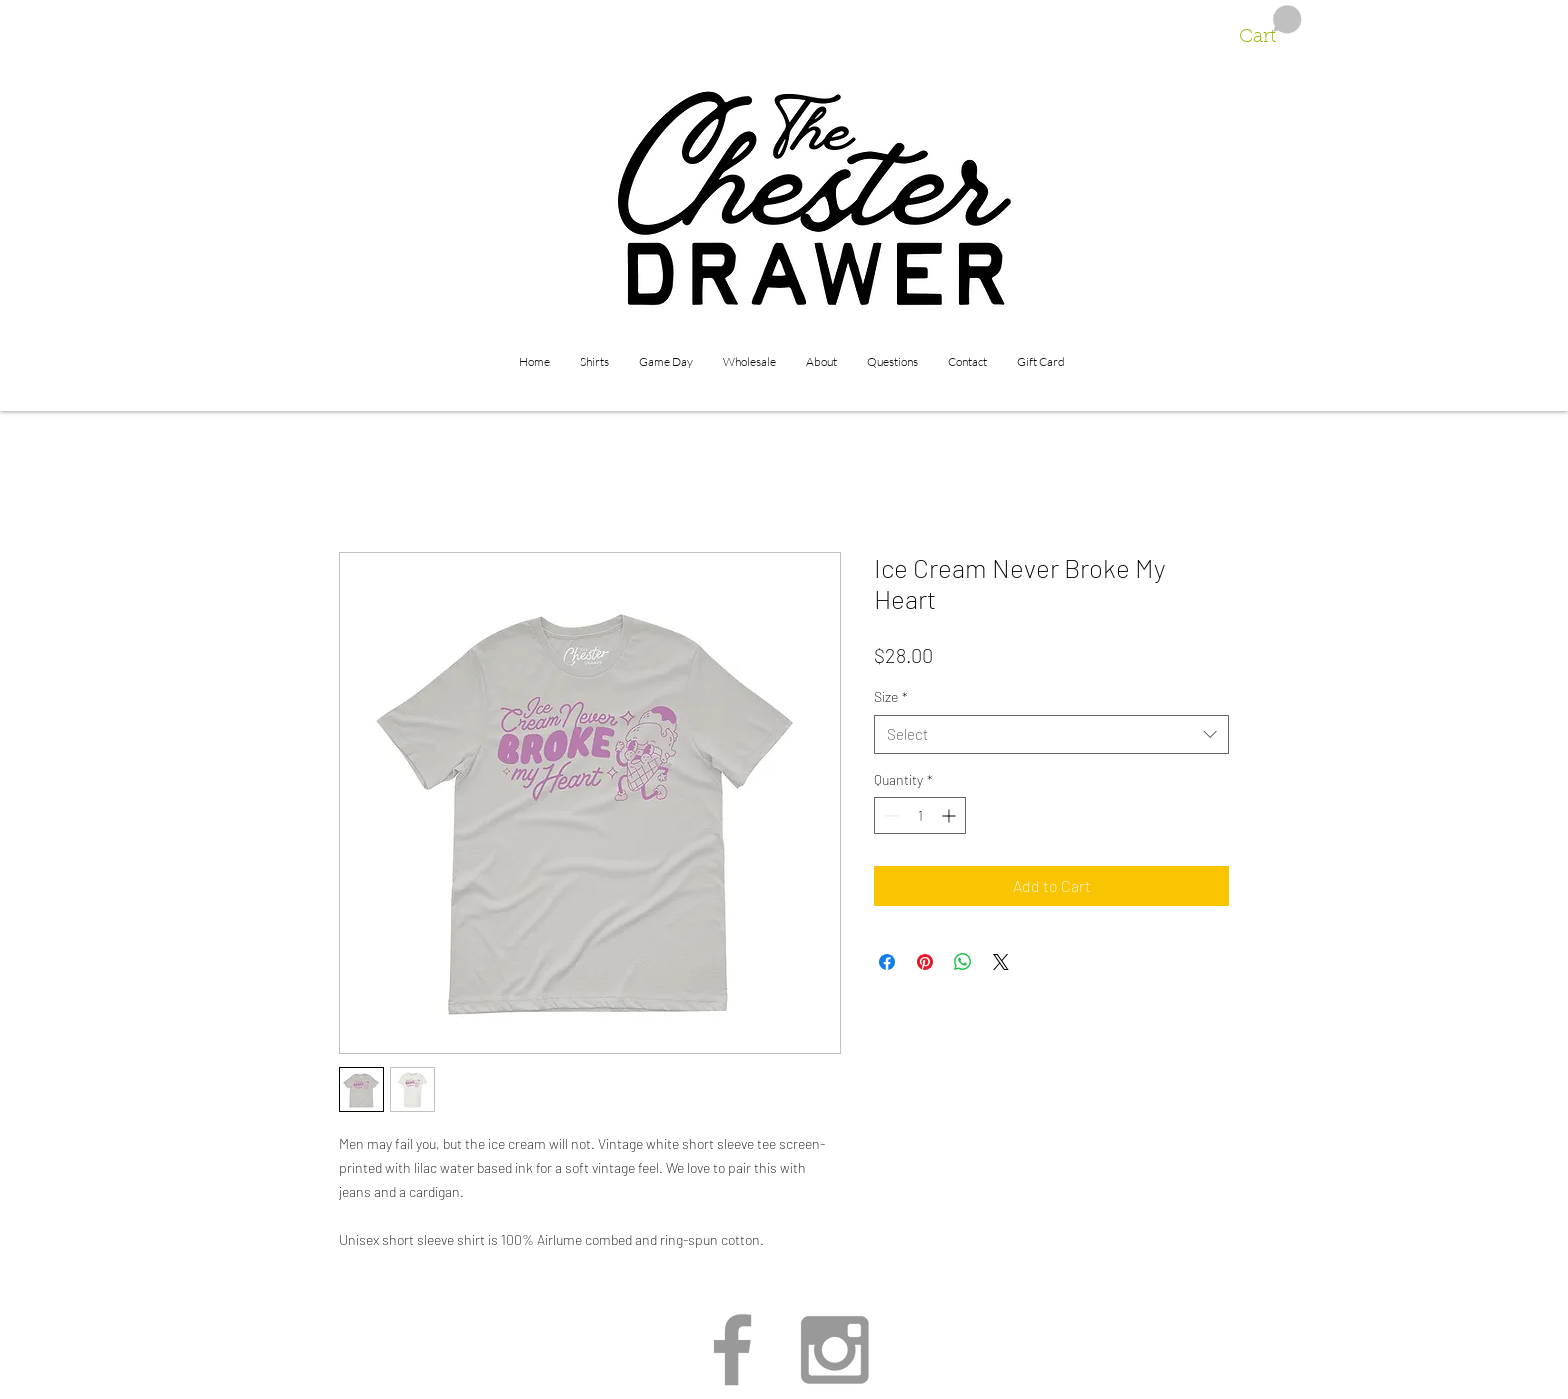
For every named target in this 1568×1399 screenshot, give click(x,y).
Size (891, 696)
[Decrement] (889, 815)
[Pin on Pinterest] (925, 962)
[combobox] (1051, 734)
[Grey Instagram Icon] (834, 1349)
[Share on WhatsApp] (963, 962)
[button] (1270, 26)
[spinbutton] (920, 815)
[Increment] (950, 815)
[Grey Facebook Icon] (732, 1349)
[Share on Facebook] (887, 962)
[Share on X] (1001, 962)
